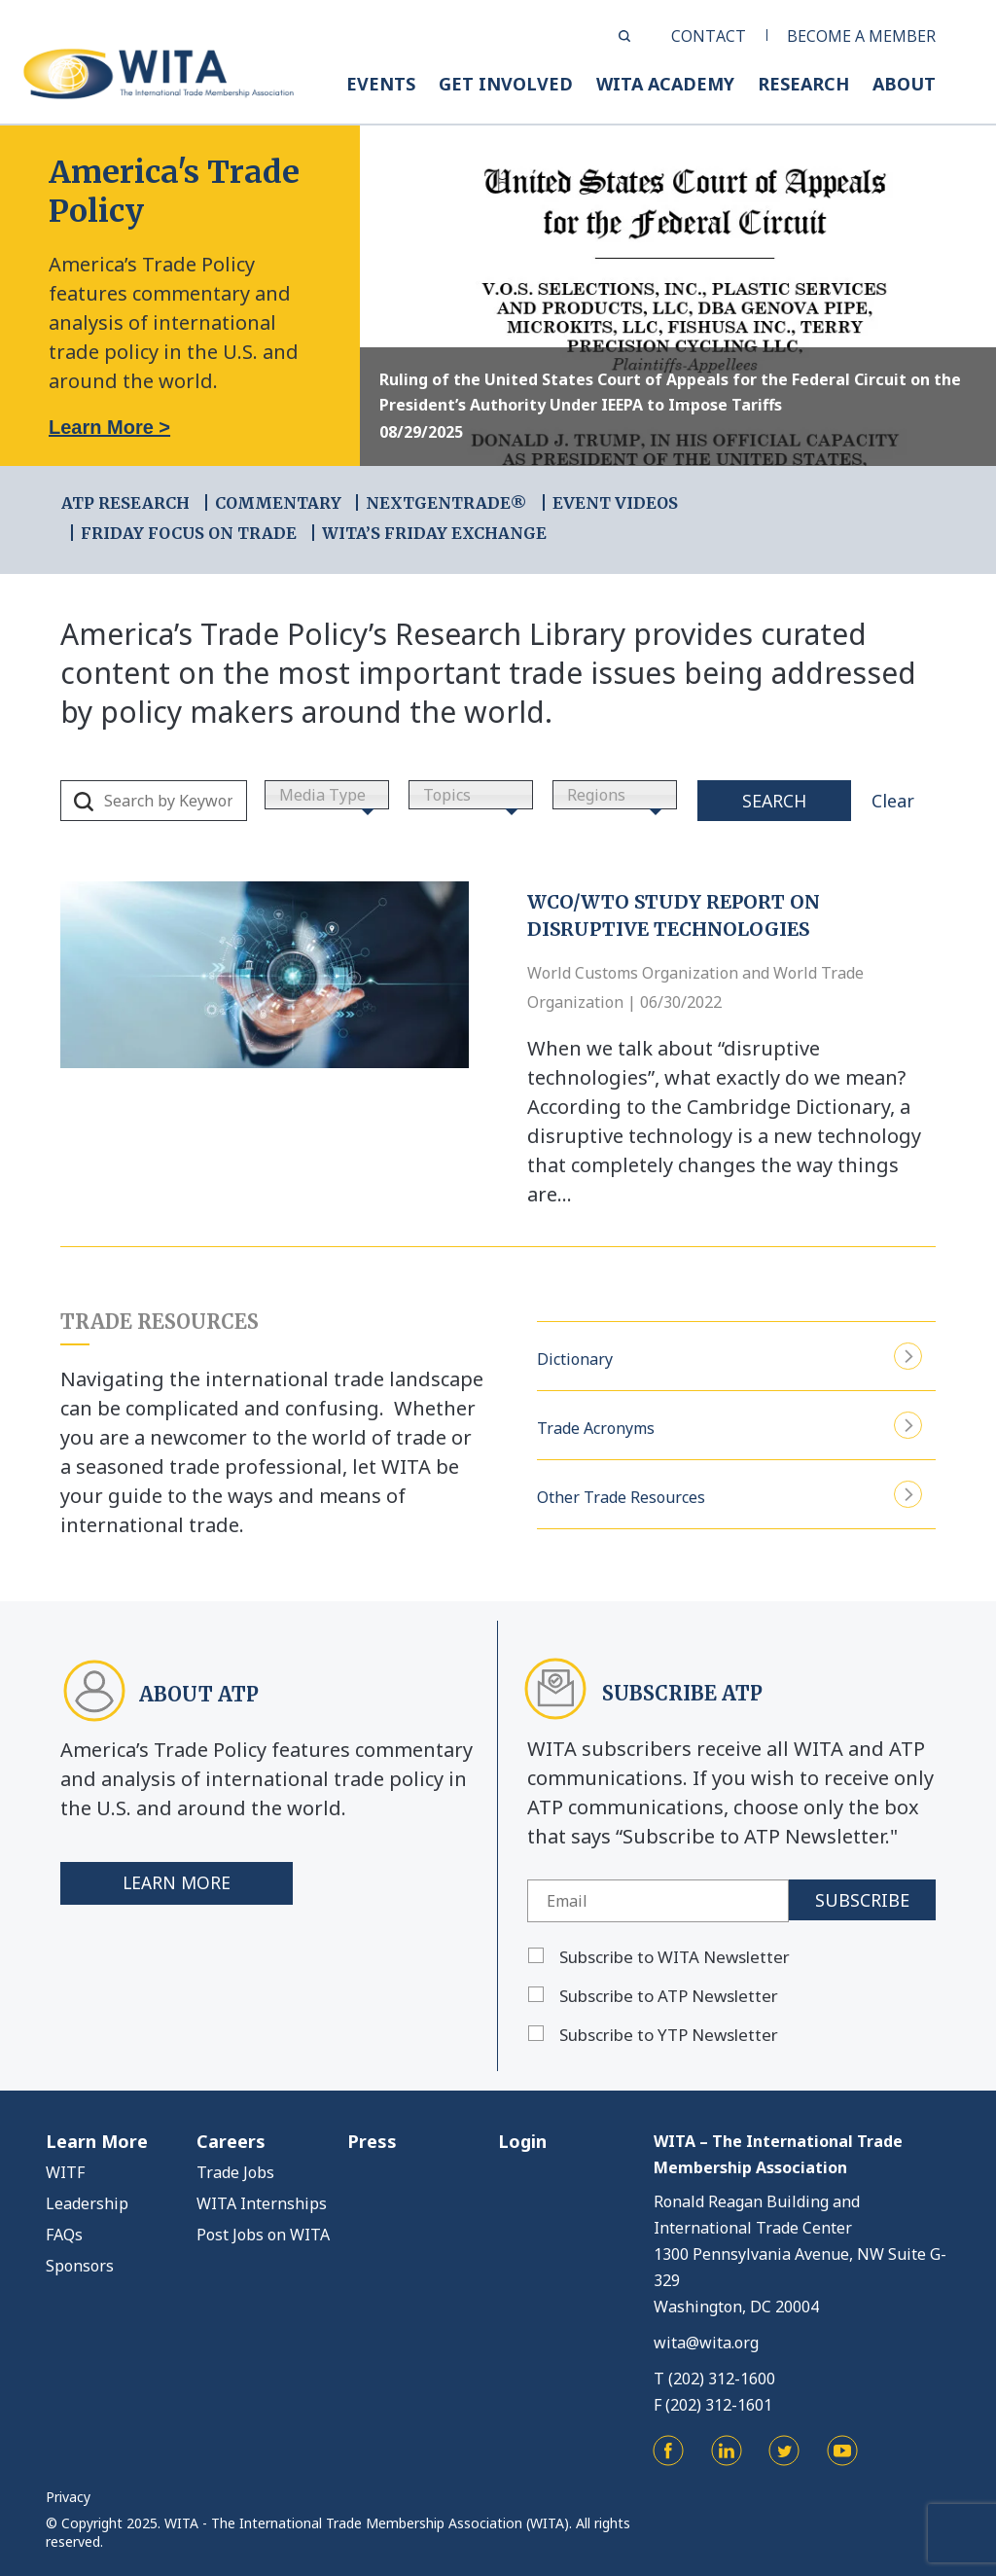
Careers (231, 2141)
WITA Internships (261, 2203)
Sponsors (80, 2265)
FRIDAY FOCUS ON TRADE (189, 533)
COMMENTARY (278, 503)
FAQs (64, 2234)
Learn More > (109, 427)
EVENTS (380, 83)
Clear (893, 800)
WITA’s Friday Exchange (434, 533)
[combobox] (327, 794)
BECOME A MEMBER (861, 36)
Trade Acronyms (729, 1426)
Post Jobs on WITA (263, 2234)
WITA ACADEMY (665, 83)
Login (522, 2141)
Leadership (87, 2203)
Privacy (68, 2496)
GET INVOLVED (506, 83)
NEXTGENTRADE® (446, 503)
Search (774, 800)
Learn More (178, 1883)
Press (372, 2141)
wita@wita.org (706, 2342)
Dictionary (729, 1356)
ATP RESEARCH (125, 503)
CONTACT (708, 36)
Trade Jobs (235, 2172)
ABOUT (904, 83)
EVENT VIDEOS (615, 503)
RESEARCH (803, 83)
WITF (65, 2172)
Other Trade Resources (729, 1495)
